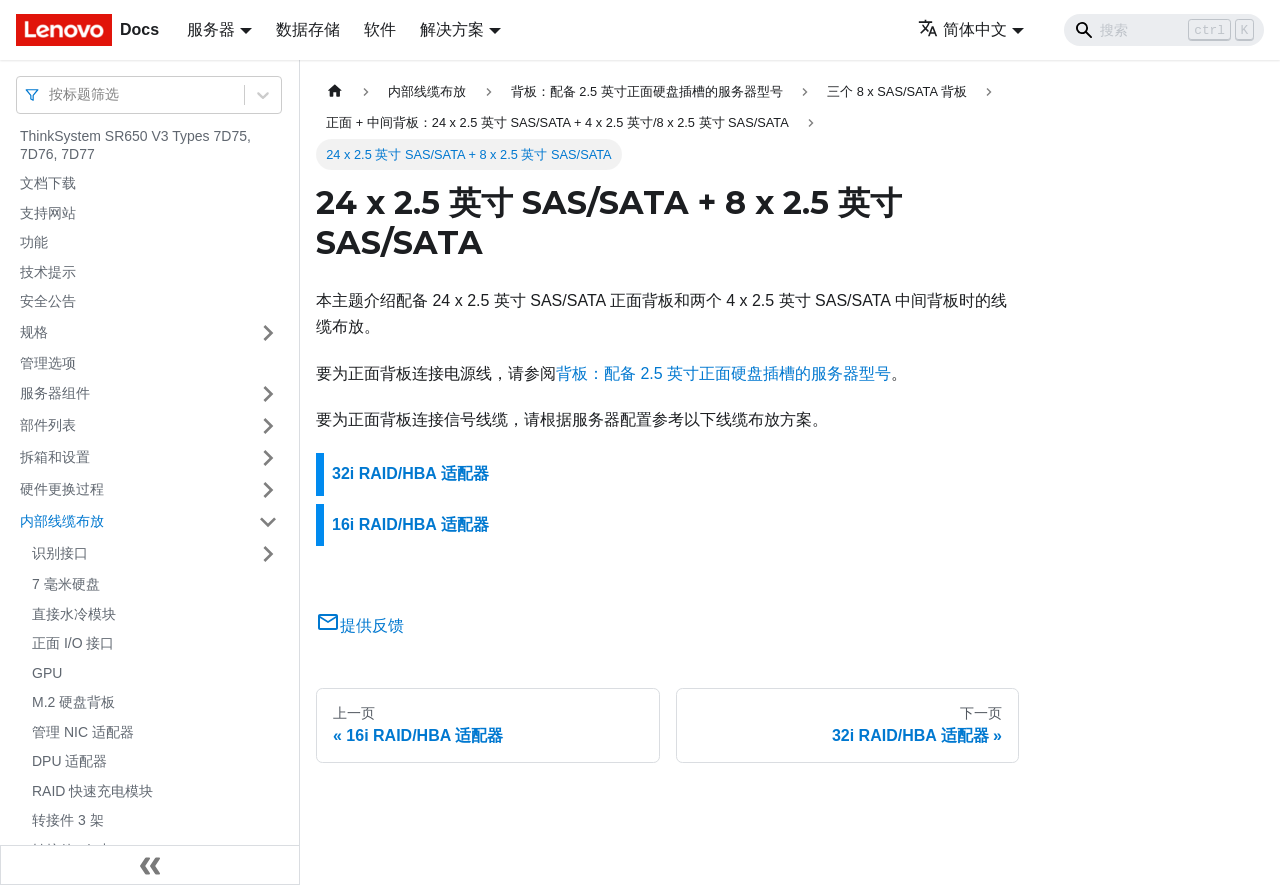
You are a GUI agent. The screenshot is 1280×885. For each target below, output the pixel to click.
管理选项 (48, 363)
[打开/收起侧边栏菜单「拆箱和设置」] (268, 458)
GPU (47, 673)
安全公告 (48, 301)
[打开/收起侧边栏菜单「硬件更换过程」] (268, 490)
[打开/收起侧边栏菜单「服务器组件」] (268, 394)
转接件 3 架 (68, 820)
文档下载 (48, 183)
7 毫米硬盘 (66, 584)
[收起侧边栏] (150, 865)
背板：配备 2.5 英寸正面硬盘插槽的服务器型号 (723, 373)
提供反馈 (360, 625)
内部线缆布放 (62, 521)
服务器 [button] (211, 29)
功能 (34, 242)
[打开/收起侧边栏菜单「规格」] (268, 333)
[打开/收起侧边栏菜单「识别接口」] (268, 554)
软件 (380, 29)
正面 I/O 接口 (73, 643)
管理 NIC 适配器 (83, 732)
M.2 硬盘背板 (73, 702)
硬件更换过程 (62, 489)
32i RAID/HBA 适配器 (410, 473)
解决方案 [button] (452, 29)
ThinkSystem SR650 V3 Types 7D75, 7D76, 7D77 (135, 145)
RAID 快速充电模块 (92, 791)
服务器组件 (55, 393)
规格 (34, 332)
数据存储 (308, 29)
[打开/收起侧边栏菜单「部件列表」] (268, 426)
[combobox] (51, 94)
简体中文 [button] (962, 29)
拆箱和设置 (55, 457)
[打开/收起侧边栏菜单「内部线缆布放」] (268, 522)
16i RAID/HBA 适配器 (410, 524)
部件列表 (48, 425)
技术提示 (48, 272)
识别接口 (60, 553)
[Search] (1164, 30)
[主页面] (335, 91)
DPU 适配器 (69, 761)
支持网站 (48, 213)
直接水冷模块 (74, 614)
